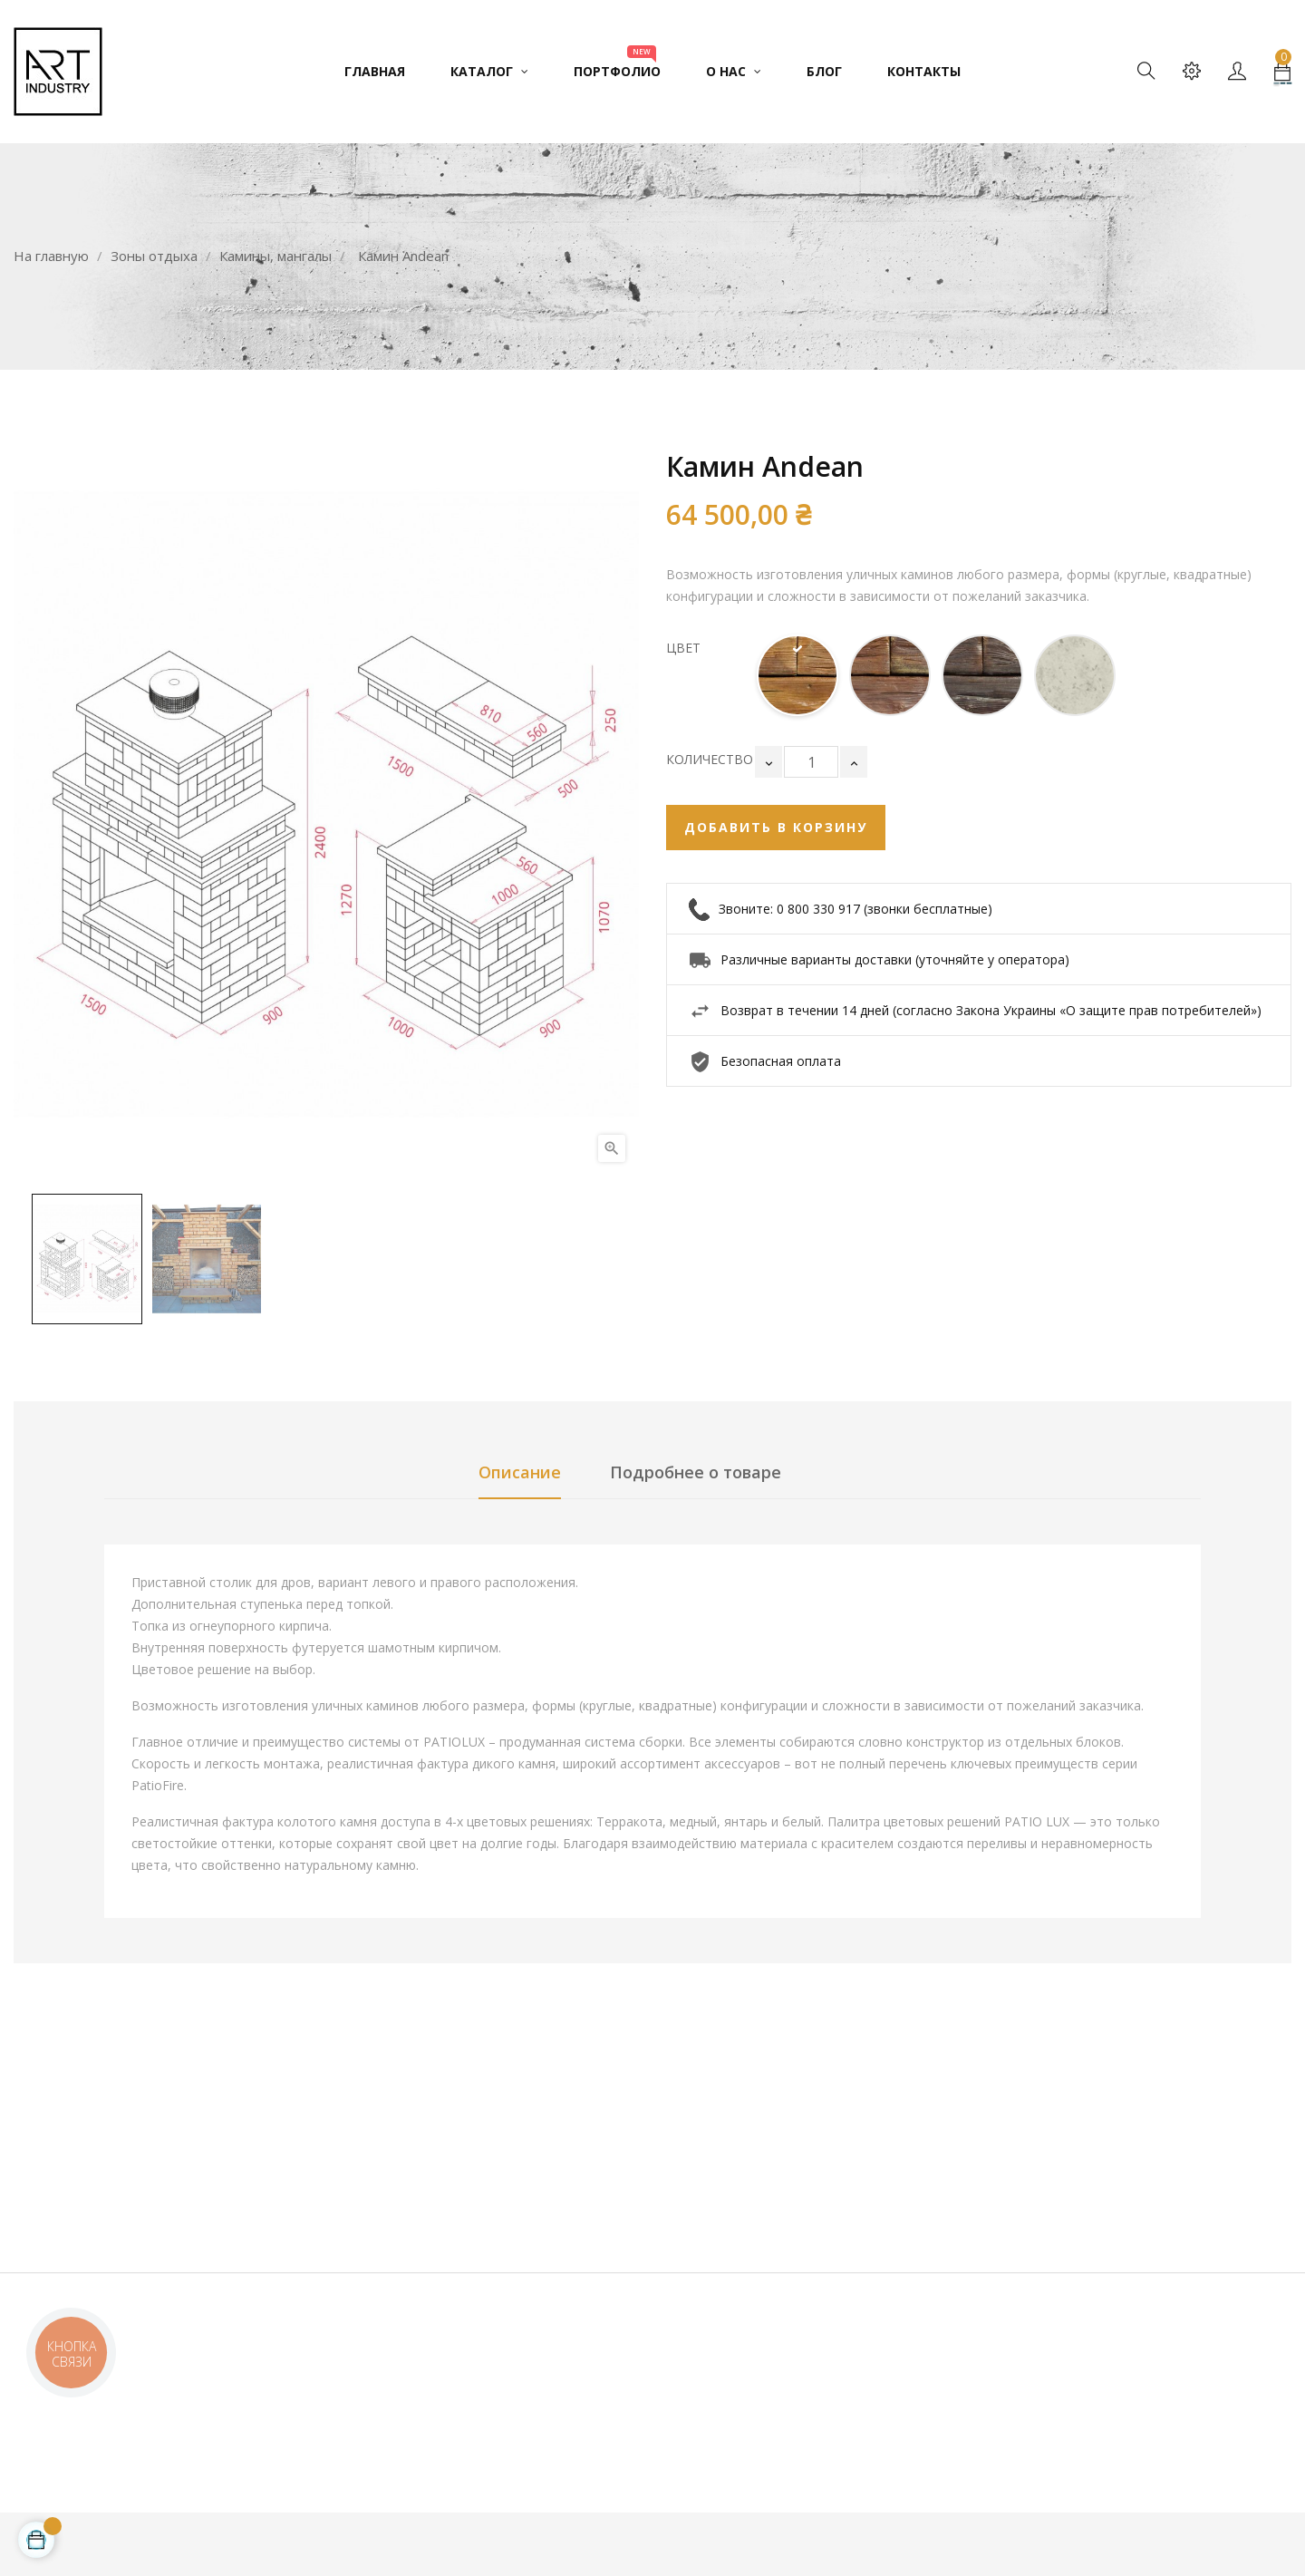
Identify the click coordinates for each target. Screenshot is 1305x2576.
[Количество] (811, 762)
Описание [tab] (519, 1472)
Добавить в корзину (775, 827)
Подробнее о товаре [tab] (695, 1472)
